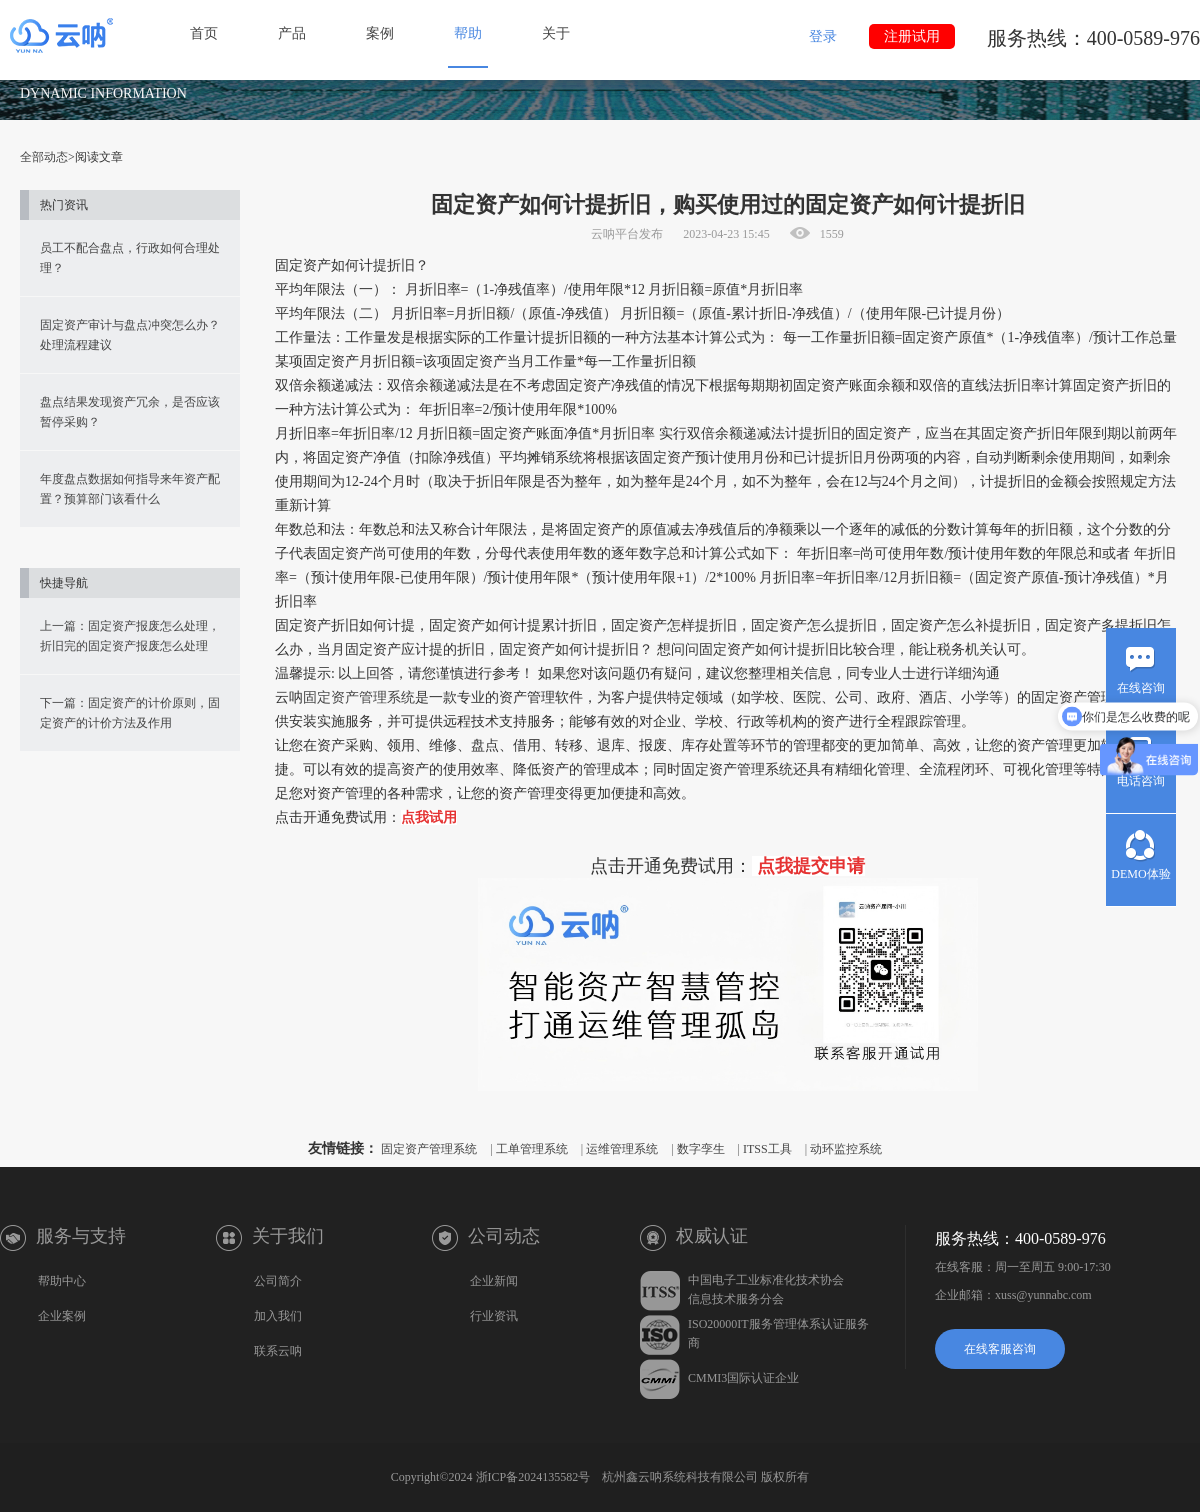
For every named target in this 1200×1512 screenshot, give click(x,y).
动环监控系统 (846, 1149)
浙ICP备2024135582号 (533, 1477)
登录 (823, 36)
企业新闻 (494, 1281)
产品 (292, 33)
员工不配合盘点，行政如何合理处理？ (130, 258)
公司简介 (278, 1281)
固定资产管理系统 (359, 697)
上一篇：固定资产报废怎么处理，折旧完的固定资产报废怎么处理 (130, 636)
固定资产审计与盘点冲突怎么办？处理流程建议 (130, 335)
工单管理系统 (532, 1149)
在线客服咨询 (1000, 1349)
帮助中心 (62, 1281)
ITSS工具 (767, 1149)
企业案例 (62, 1316)
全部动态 (44, 157)
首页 (204, 33)
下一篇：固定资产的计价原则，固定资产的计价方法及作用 (130, 713)
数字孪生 (701, 1149)
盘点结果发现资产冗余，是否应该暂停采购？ (130, 412)
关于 (556, 33)
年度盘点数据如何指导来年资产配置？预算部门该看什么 (130, 489)
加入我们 (278, 1316)
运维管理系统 (622, 1149)
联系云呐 (278, 1351)
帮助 (468, 33)
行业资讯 (494, 1316)
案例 (380, 33)
